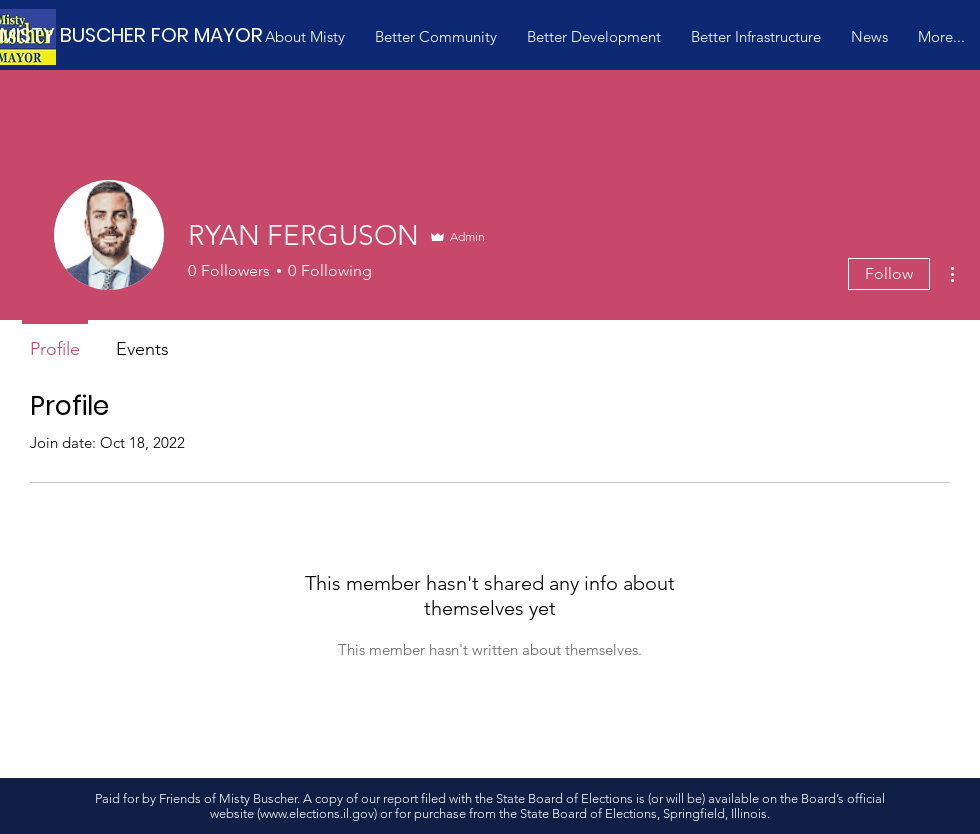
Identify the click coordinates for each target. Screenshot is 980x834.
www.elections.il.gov (317, 813)
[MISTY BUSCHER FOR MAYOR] (159, 34)
